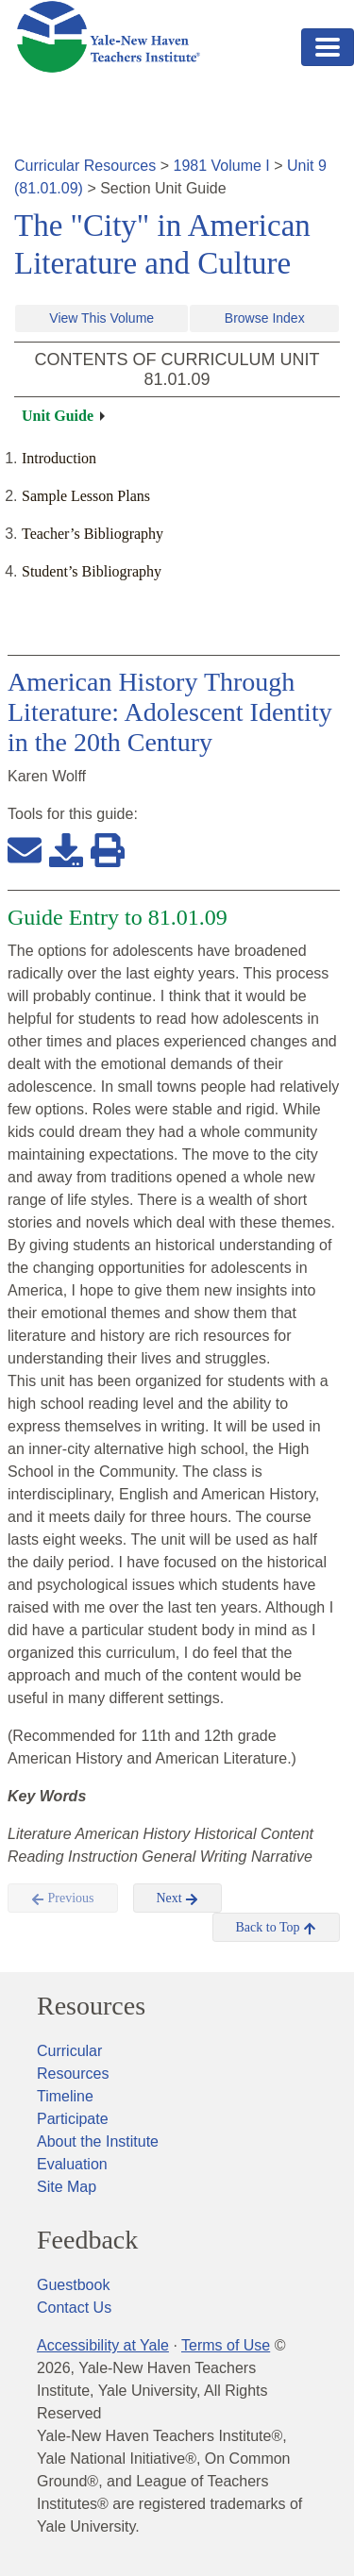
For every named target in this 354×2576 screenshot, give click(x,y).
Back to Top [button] (276, 1927)
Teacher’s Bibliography (92, 534)
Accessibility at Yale (103, 2345)
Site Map (66, 2187)
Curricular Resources (85, 166)
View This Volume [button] (101, 318)
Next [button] (178, 1898)
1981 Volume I (222, 166)
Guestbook (73, 2285)
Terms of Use (225, 2345)
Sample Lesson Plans (86, 496)
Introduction (59, 458)
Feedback (87, 2240)
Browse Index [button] (265, 318)
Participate (73, 2119)
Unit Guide (57, 416)
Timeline (65, 2096)
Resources (91, 2006)
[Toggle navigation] (327, 47)
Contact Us (74, 2308)
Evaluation (72, 2164)
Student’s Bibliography (91, 571)
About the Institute (98, 2141)
